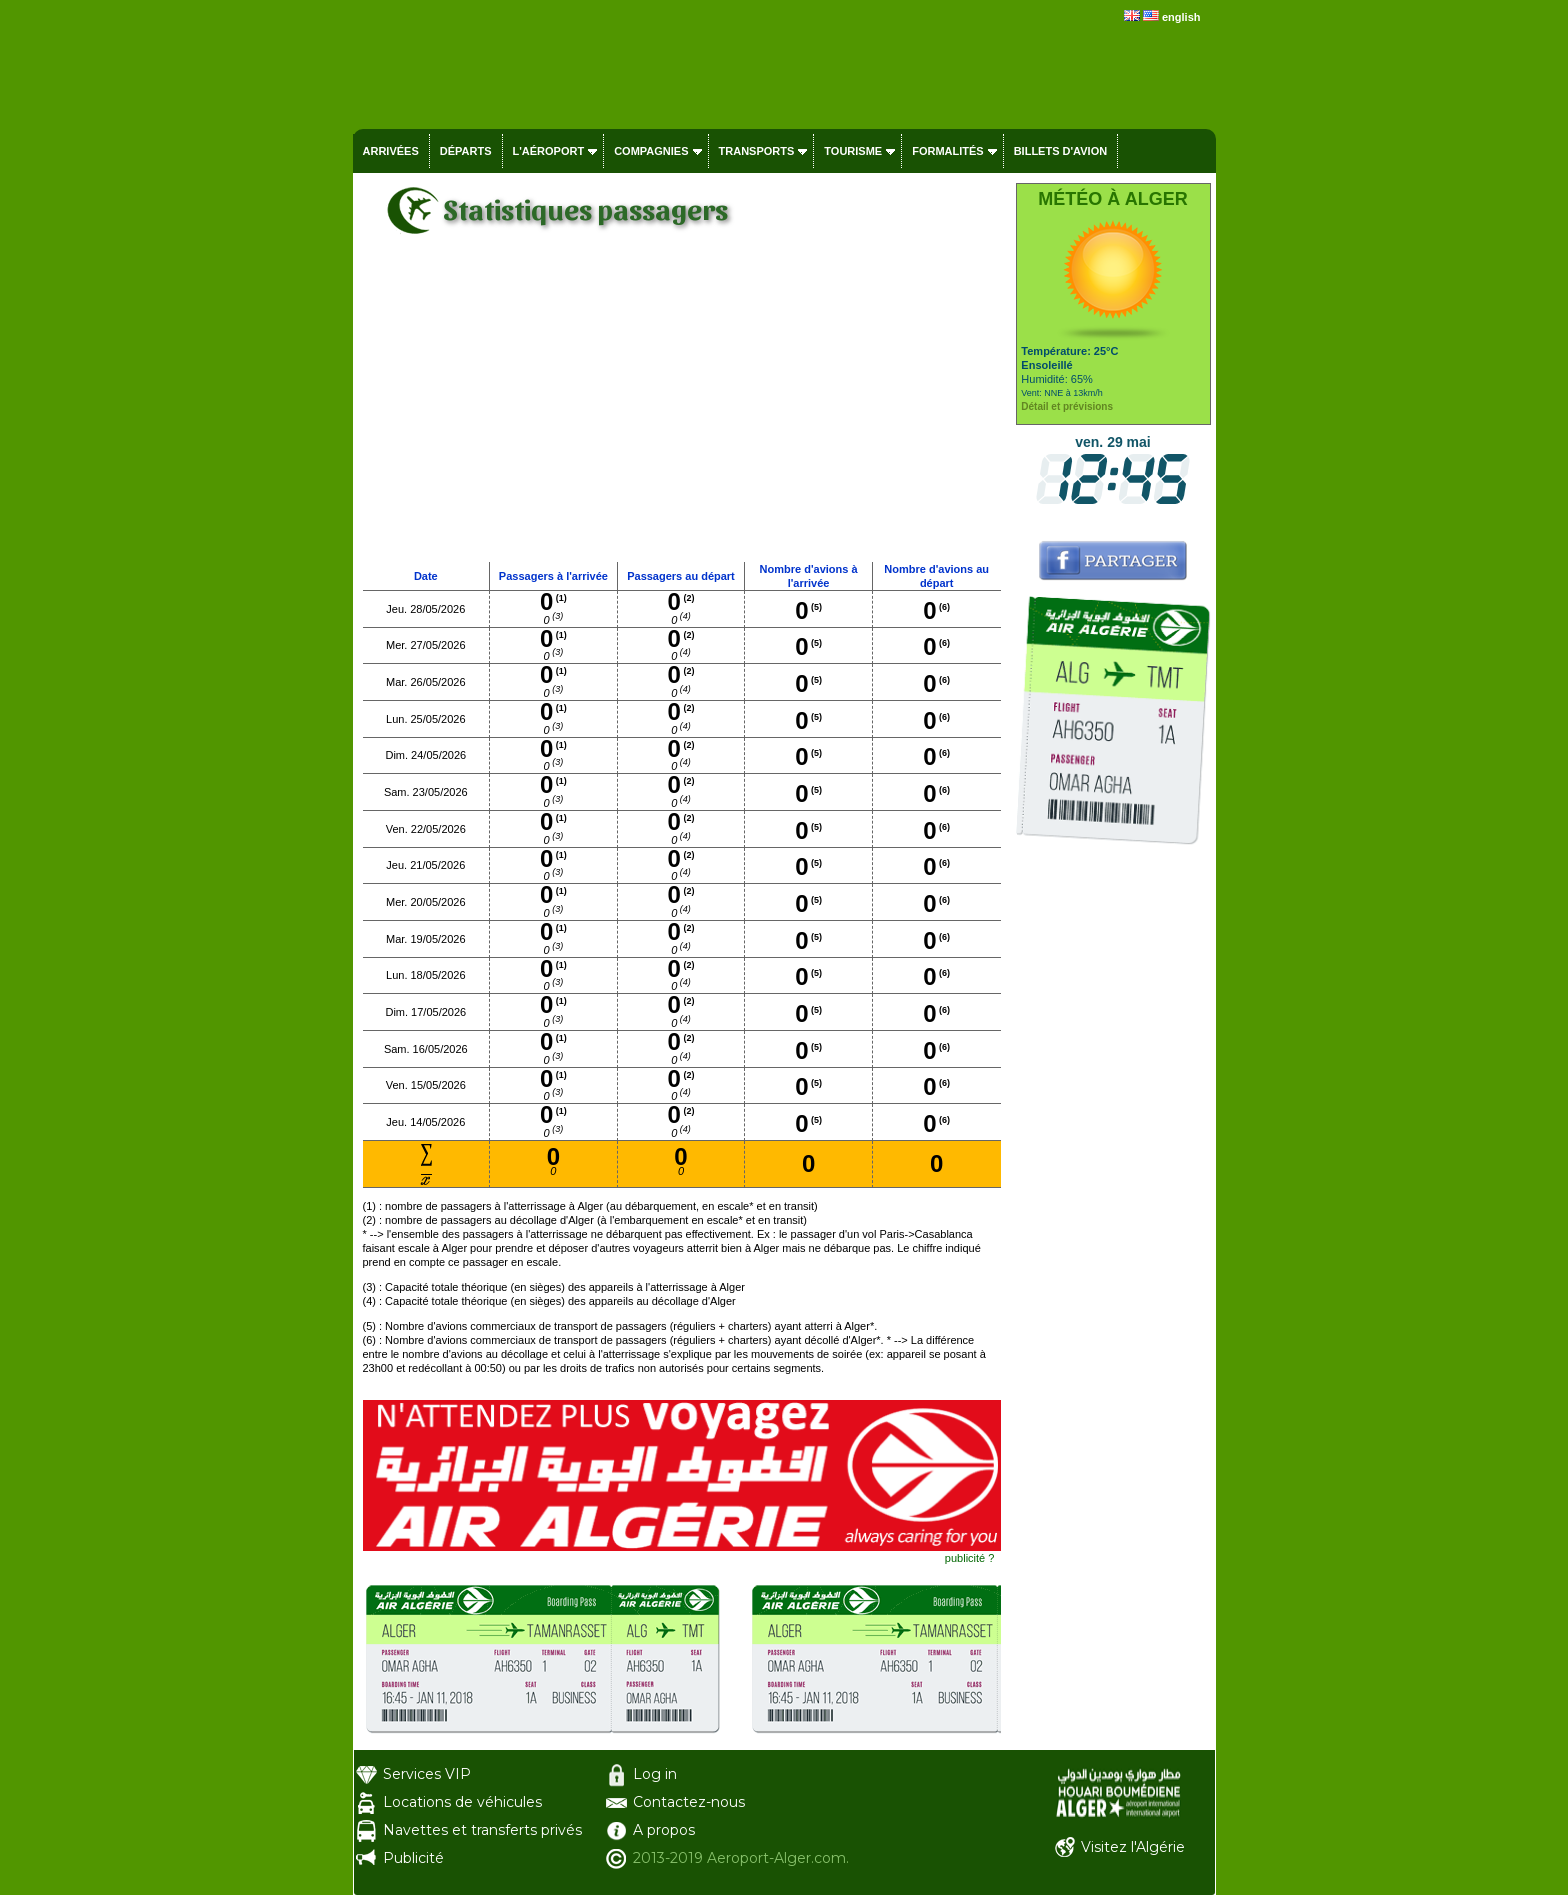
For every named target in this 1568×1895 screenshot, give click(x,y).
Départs (466, 151)
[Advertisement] (682, 411)
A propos (664, 1830)
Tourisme (853, 151)
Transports (757, 151)
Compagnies (651, 151)
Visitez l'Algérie (1133, 1847)
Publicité (413, 1858)
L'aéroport (549, 151)
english (1181, 17)
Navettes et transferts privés (482, 1830)
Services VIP (427, 1774)
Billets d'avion (1060, 151)
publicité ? (970, 1558)
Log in (655, 1774)
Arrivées (391, 151)
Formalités (948, 151)
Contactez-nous (689, 1802)
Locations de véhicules (462, 1802)
